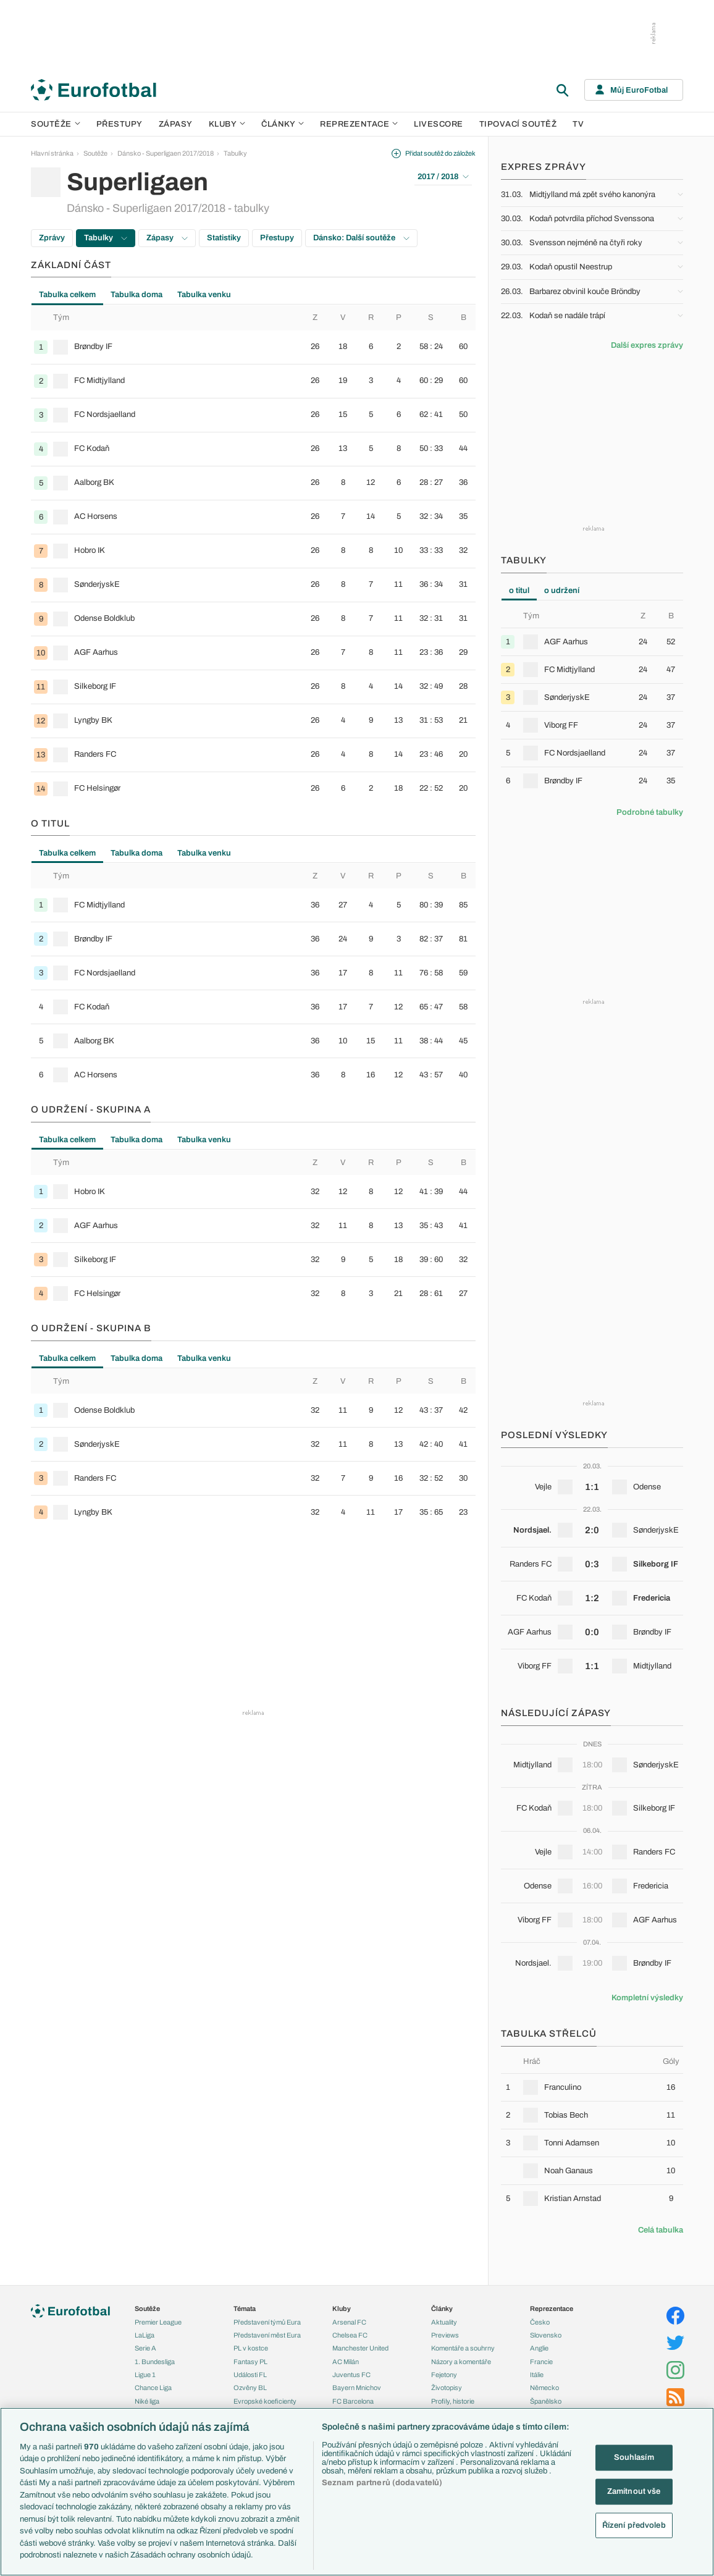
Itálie (537, 2374)
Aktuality (444, 2322)
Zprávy (52, 238)
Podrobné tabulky (649, 812)
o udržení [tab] (561, 590)
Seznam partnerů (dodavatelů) (382, 2482)
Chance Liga (153, 2387)
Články (442, 2308)
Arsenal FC (349, 2322)
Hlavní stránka (52, 153)
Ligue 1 (145, 2374)
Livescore (438, 124)
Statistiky (224, 238)
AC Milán (345, 2361)
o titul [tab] (519, 590)
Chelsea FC (350, 2335)
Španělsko (545, 2401)
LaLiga (144, 2335)
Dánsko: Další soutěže (361, 238)
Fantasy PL (250, 2361)
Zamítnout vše (634, 2491)
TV (578, 124)
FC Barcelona (353, 2401)
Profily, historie (452, 2401)
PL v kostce (250, 2348)
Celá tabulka (660, 2230)
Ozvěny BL (250, 2387)
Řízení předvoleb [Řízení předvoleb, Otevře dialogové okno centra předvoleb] (634, 2524)
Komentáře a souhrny (463, 2348)
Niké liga (147, 2401)
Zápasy (176, 124)
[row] (253, 347)
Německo (544, 2387)
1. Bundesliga (155, 2361)
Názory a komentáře (461, 2361)
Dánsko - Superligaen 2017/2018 (165, 153)
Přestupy (119, 124)
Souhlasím (634, 2457)
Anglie (539, 2348)
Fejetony (444, 2374)
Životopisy (446, 2387)
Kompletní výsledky (647, 1997)
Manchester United (360, 2348)
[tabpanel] (253, 555)
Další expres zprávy (647, 345)
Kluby (227, 124)
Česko (540, 2322)
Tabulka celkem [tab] (67, 294)
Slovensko (545, 2335)
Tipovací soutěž (518, 124)
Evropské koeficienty (264, 2401)
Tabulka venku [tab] (204, 294)
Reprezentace (359, 124)
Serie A (145, 2348)
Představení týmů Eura (267, 2322)
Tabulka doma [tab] (136, 294)
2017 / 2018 (443, 176)
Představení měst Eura (267, 2335)
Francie (541, 2361)
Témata (244, 2308)
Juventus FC (351, 2374)
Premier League (158, 2322)
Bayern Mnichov (356, 2387)
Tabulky (235, 153)
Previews (445, 2335)
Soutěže (55, 124)
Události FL (250, 2374)
